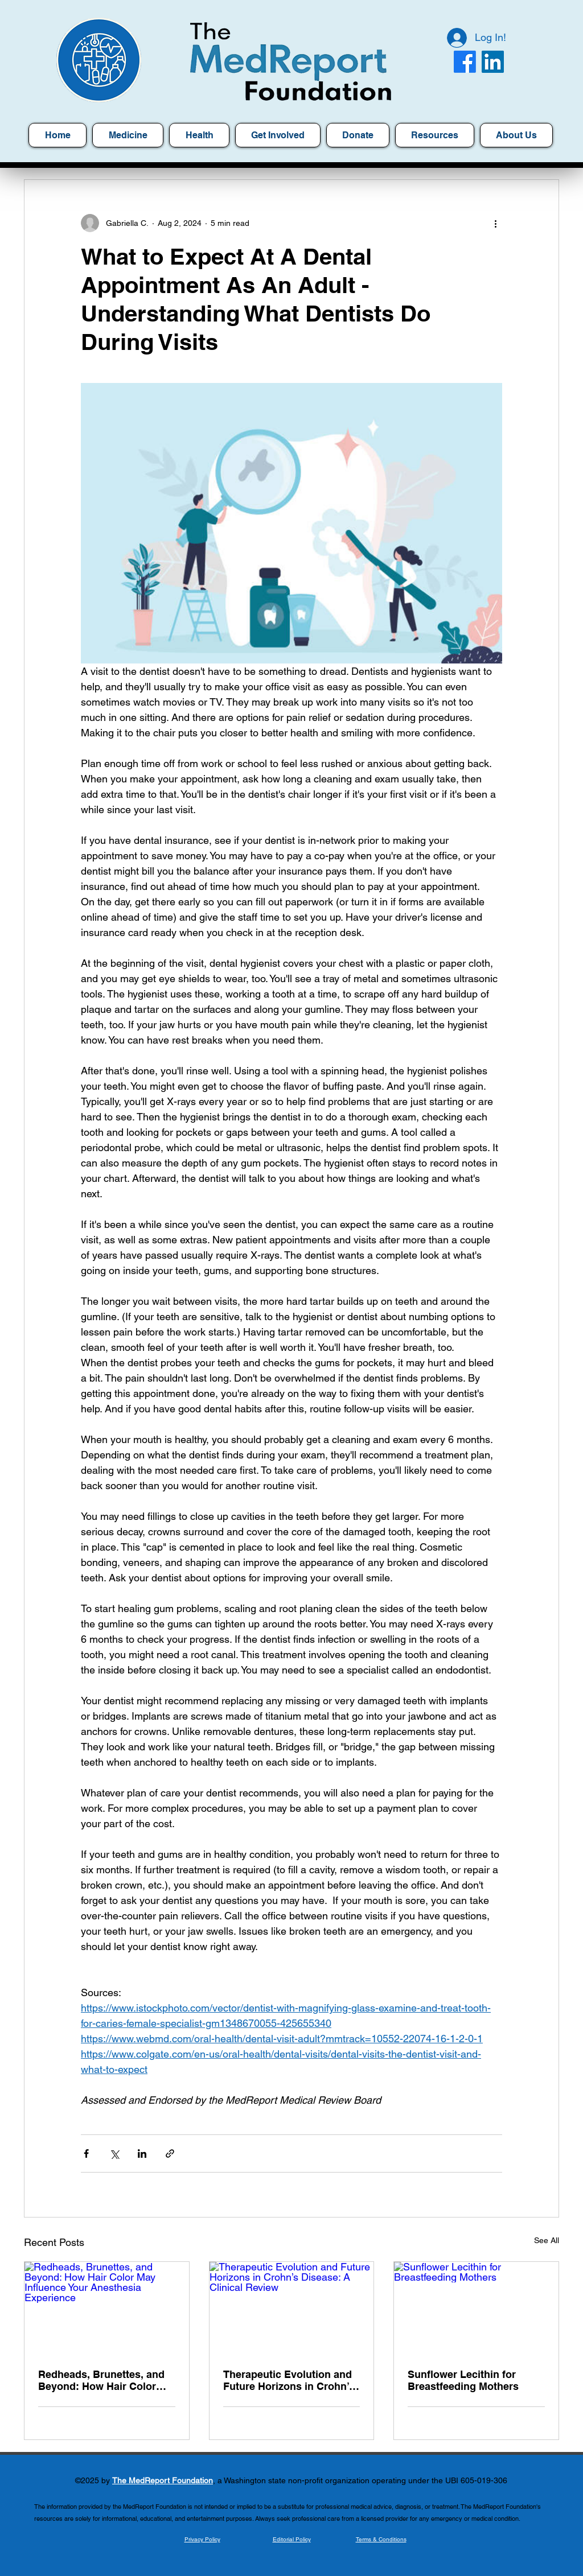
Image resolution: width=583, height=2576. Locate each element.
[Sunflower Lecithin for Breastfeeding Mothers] (476, 2308)
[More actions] (495, 223)
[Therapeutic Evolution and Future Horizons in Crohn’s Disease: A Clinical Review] (292, 2308)
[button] (434, 135)
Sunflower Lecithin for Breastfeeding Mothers (463, 2380)
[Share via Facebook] (86, 2153)
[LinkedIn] (493, 62)
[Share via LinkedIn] (142, 2153)
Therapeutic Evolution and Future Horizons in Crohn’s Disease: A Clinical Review (288, 2380)
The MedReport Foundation (162, 2480)
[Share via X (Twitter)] (114, 2153)
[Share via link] (170, 2153)
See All (546, 2240)
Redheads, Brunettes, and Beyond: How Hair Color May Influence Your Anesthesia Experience (101, 2380)
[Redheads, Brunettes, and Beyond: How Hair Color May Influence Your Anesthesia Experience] (106, 2308)
